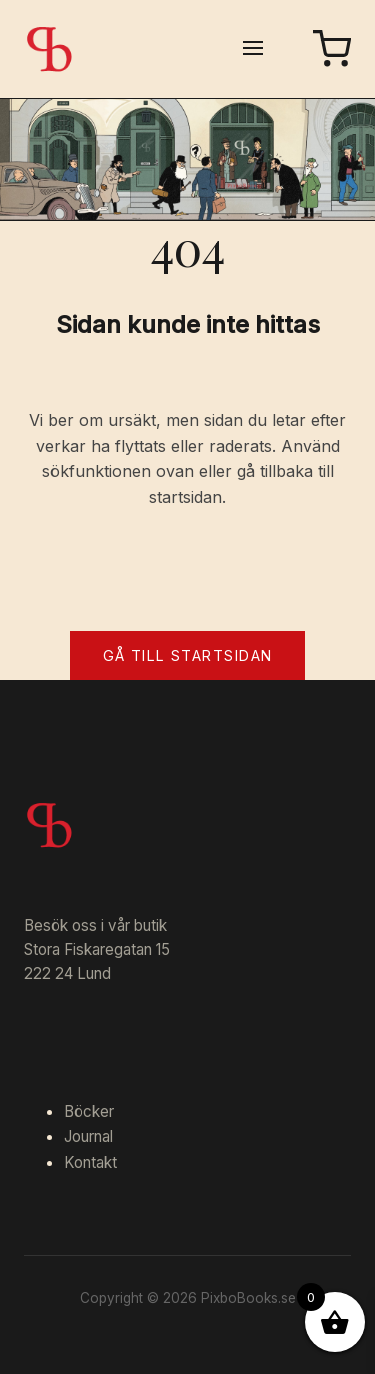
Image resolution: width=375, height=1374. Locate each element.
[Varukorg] (332, 49)
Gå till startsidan (188, 655)
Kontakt (90, 1162)
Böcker (89, 1111)
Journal (88, 1136)
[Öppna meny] (253, 49)
